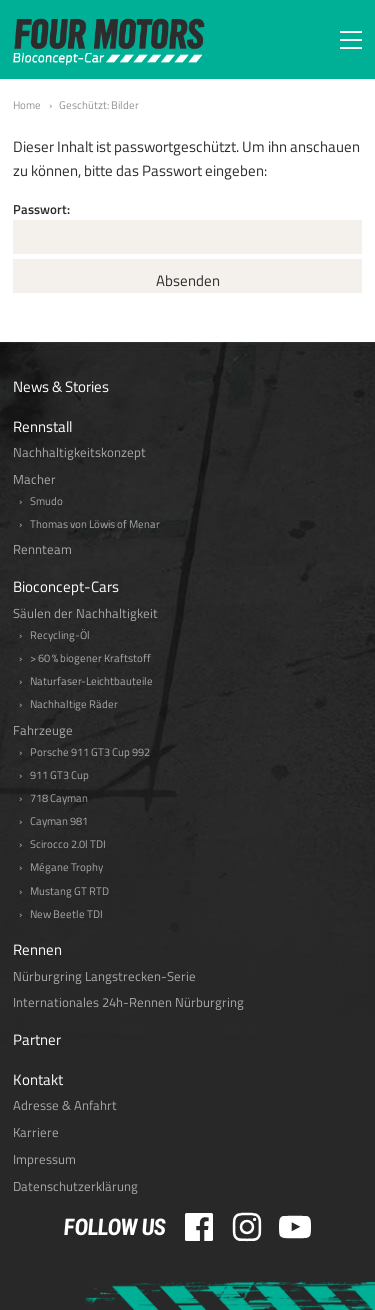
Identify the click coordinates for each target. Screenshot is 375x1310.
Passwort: (187, 226)
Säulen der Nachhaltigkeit (85, 613)
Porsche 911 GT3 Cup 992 (90, 752)
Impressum (44, 1159)
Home (27, 104)
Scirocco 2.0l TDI (68, 844)
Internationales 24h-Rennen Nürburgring (128, 1002)
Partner (37, 1039)
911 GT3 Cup (59, 775)
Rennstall (42, 426)
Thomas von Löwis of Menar (95, 524)
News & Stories (61, 386)
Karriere (36, 1132)
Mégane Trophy (66, 867)
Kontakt (38, 1079)
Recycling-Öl (60, 635)
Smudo (46, 501)
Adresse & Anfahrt (65, 1105)
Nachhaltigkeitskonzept (79, 452)
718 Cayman (59, 798)
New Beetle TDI (66, 914)
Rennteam (42, 549)
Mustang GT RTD (69, 891)
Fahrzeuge (43, 730)
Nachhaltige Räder (74, 704)
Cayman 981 (59, 821)
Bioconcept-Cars (66, 586)
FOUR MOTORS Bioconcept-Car (109, 42)
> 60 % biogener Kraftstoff (90, 658)
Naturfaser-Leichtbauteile (91, 681)
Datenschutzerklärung (75, 1186)
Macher (34, 479)
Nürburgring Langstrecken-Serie (104, 976)
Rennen (37, 949)
